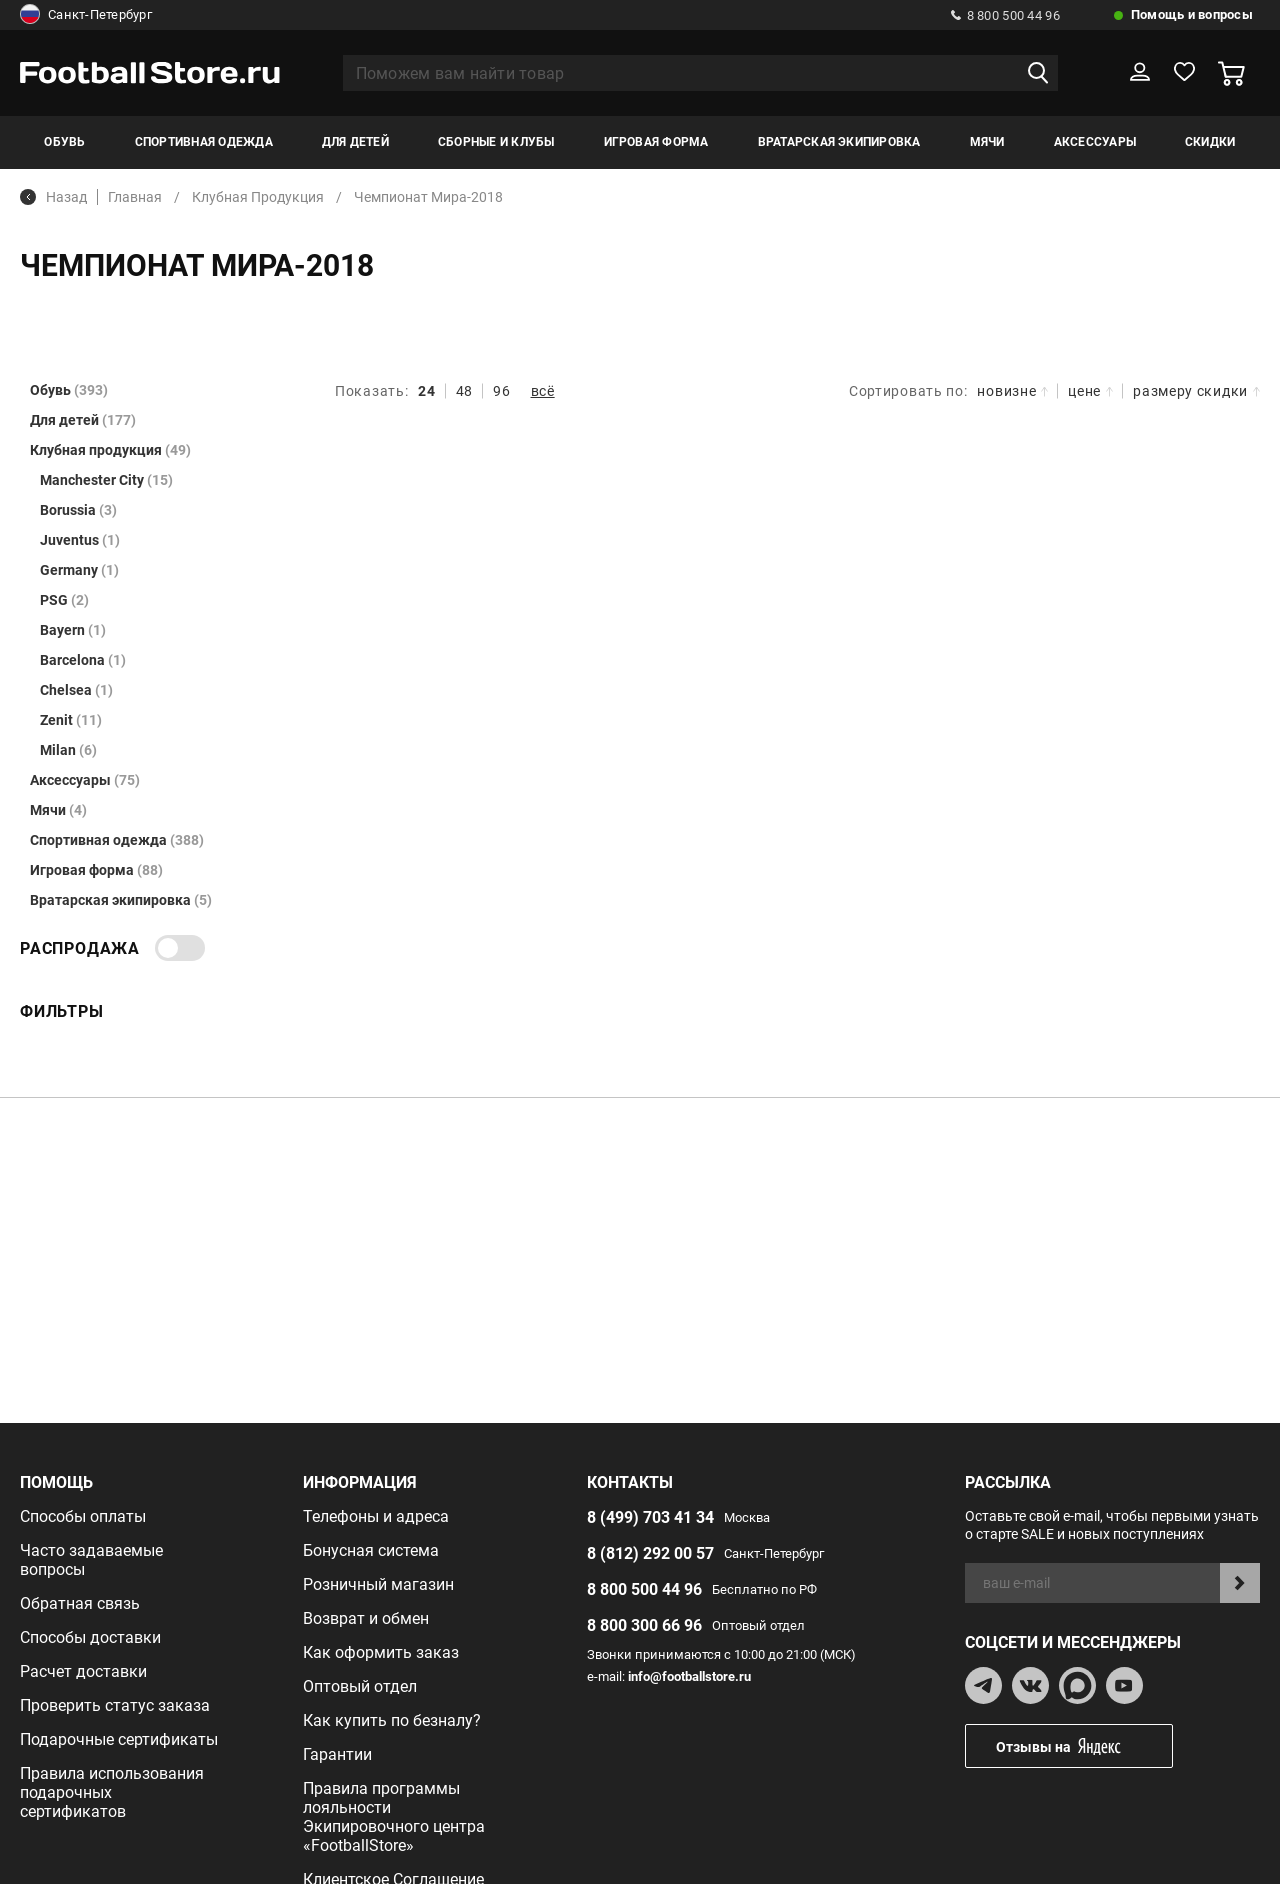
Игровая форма (656, 142)
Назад (53, 197)
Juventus (80, 540)
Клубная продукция (110, 450)
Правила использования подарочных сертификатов (112, 1792)
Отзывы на (1084, 1746)
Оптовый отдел (360, 1686)
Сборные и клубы (496, 142)
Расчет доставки (83, 1671)
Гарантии (337, 1754)
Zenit (71, 720)
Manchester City (106, 480)
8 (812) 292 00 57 (650, 1553)
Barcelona (83, 660)
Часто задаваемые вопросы (91, 1560)
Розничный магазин (378, 1584)
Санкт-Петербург (86, 15)
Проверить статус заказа (115, 1705)
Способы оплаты (83, 1516)
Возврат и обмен (366, 1618)
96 (501, 391)
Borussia (78, 510)
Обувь (64, 142)
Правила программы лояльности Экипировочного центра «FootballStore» (394, 1817)
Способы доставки (90, 1637)
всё (543, 391)
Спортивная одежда (204, 142)
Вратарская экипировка (839, 142)
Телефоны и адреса (376, 1516)
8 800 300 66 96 (644, 1625)
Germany (79, 570)
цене (1090, 391)
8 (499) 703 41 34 (650, 1517)
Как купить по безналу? (392, 1720)
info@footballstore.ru (689, 1676)
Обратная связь (80, 1603)
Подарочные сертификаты (119, 1739)
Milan (68, 750)
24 (426, 391)
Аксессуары (1095, 142)
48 (464, 391)
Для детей (355, 142)
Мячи (987, 142)
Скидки (1210, 142)
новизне (1012, 391)
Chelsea (76, 690)
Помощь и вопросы (1192, 14)
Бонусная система (371, 1550)
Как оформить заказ (381, 1652)
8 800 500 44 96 (1005, 15)
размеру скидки (1196, 391)
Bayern (73, 630)
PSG (64, 600)
